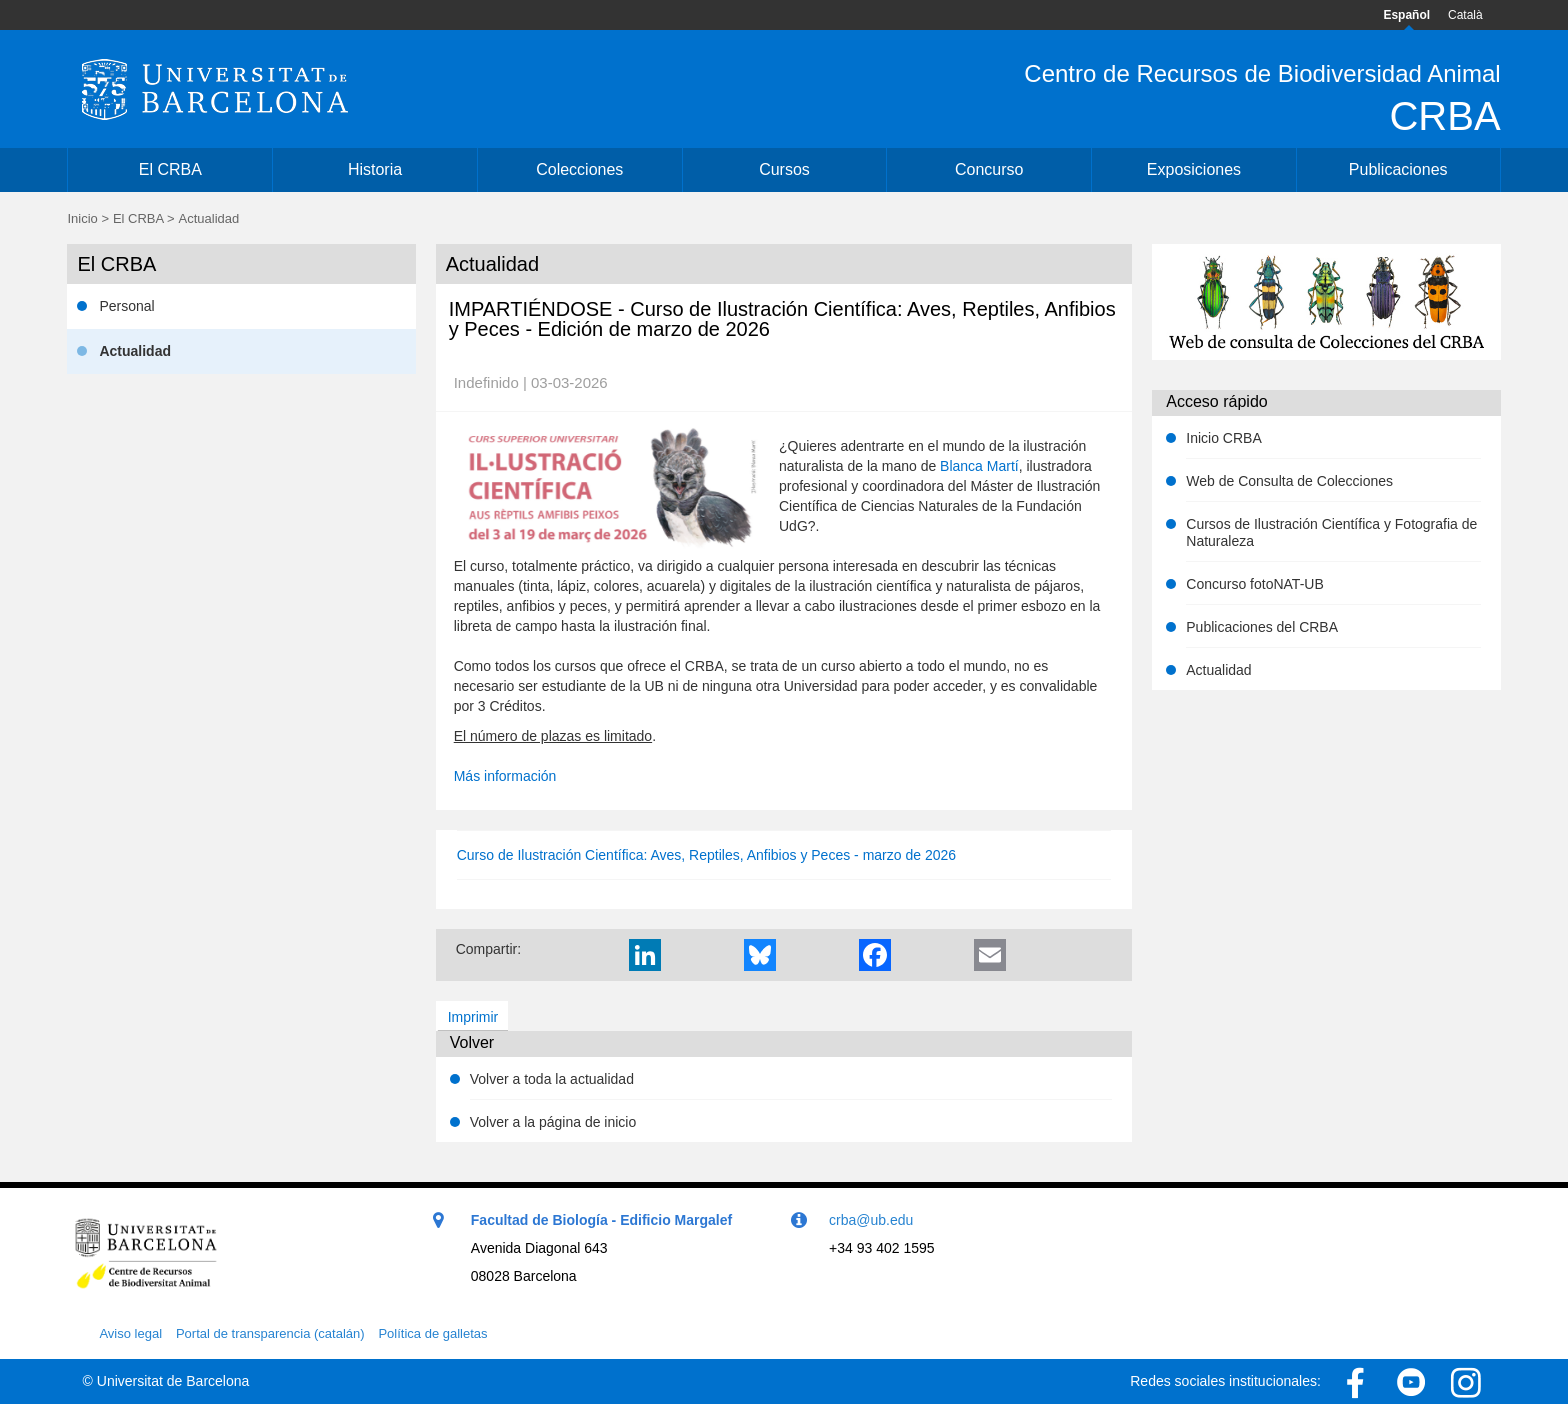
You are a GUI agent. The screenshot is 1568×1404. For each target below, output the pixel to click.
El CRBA (138, 218)
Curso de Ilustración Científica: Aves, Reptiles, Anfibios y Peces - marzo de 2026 (706, 855)
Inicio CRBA (1223, 438)
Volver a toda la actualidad (552, 1079)
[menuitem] (170, 170)
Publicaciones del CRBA (1262, 627)
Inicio (82, 218)
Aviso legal (130, 1333)
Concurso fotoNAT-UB (1254, 584)
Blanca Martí (979, 466)
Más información (505, 776)
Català (1465, 15)
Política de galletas (432, 1333)
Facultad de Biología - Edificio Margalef (601, 1220)
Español (1406, 15)
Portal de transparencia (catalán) (270, 1333)
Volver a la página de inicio (553, 1122)
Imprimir (473, 1017)
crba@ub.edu (871, 1220)
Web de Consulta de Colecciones (1289, 481)
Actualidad (1218, 670)
